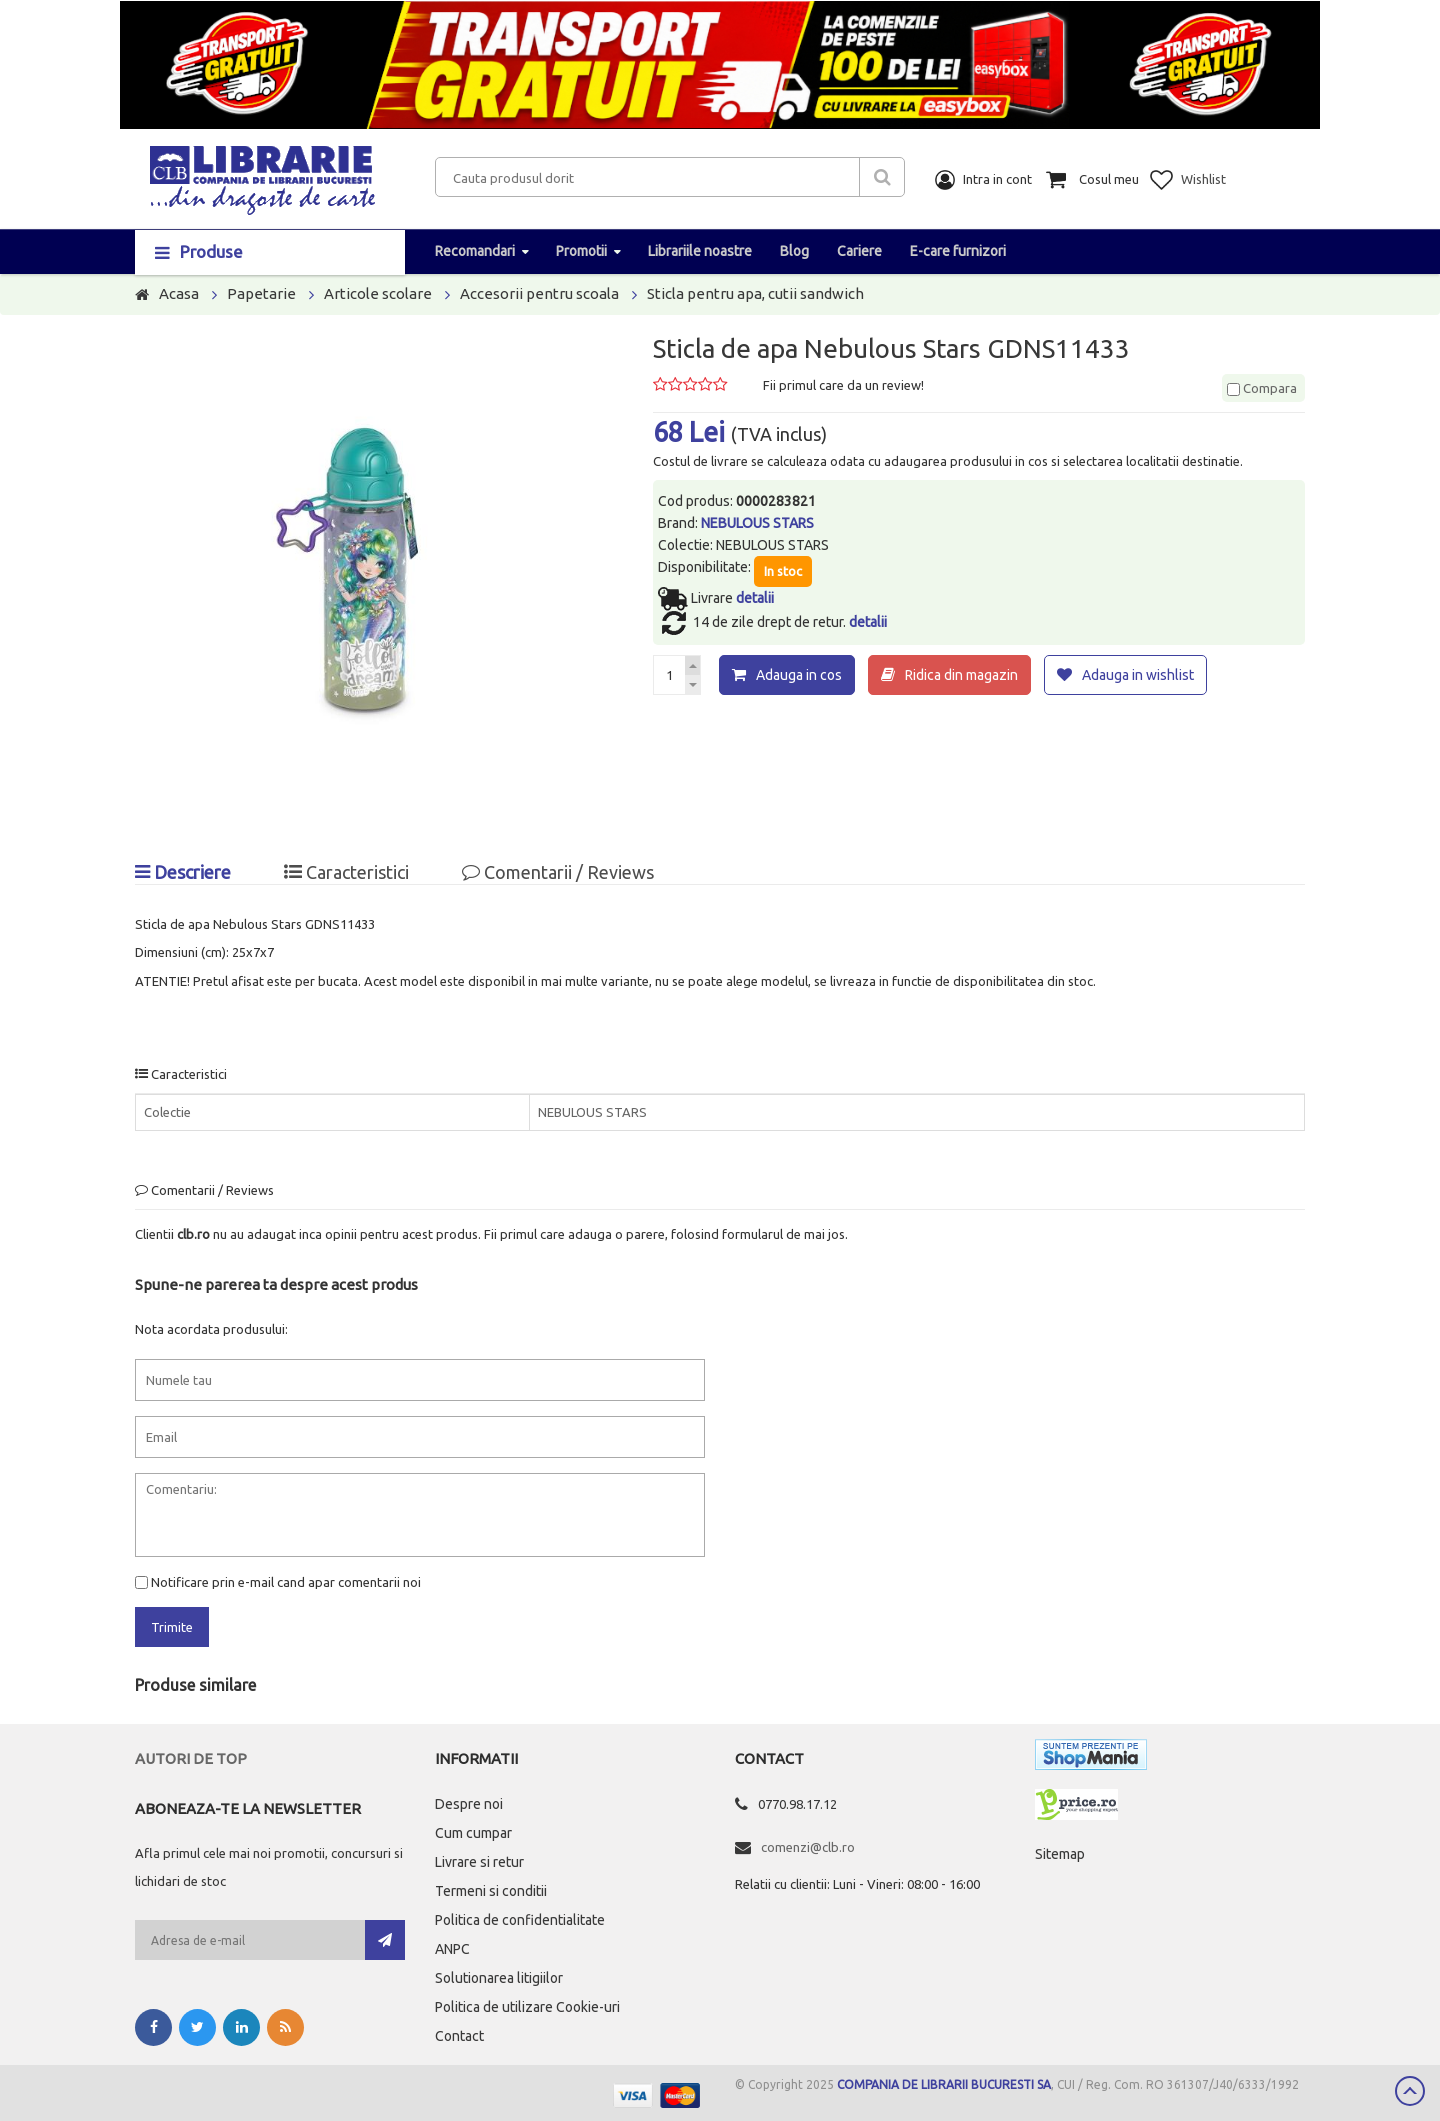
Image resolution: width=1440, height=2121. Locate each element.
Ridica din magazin (961, 675)
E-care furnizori (958, 251)
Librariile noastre (700, 251)
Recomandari (475, 251)
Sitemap (1060, 1854)
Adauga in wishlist (1138, 675)
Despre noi (469, 1804)
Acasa (179, 293)
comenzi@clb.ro (808, 1847)
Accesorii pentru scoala (539, 293)
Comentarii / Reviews (558, 872)
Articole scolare (378, 293)
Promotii (581, 251)
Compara (1262, 388)
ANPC (452, 1949)
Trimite (172, 1627)
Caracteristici (346, 872)
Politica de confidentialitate (520, 1920)
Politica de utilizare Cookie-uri (527, 2007)
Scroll (1410, 2091)
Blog (794, 251)
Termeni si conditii (491, 1891)
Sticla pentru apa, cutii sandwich (755, 293)
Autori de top (191, 1758)
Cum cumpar (473, 1833)
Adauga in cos (799, 675)
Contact (459, 2036)
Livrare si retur (479, 1862)
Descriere (183, 872)
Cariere (859, 251)
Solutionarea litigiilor (499, 1978)
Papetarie (261, 293)
